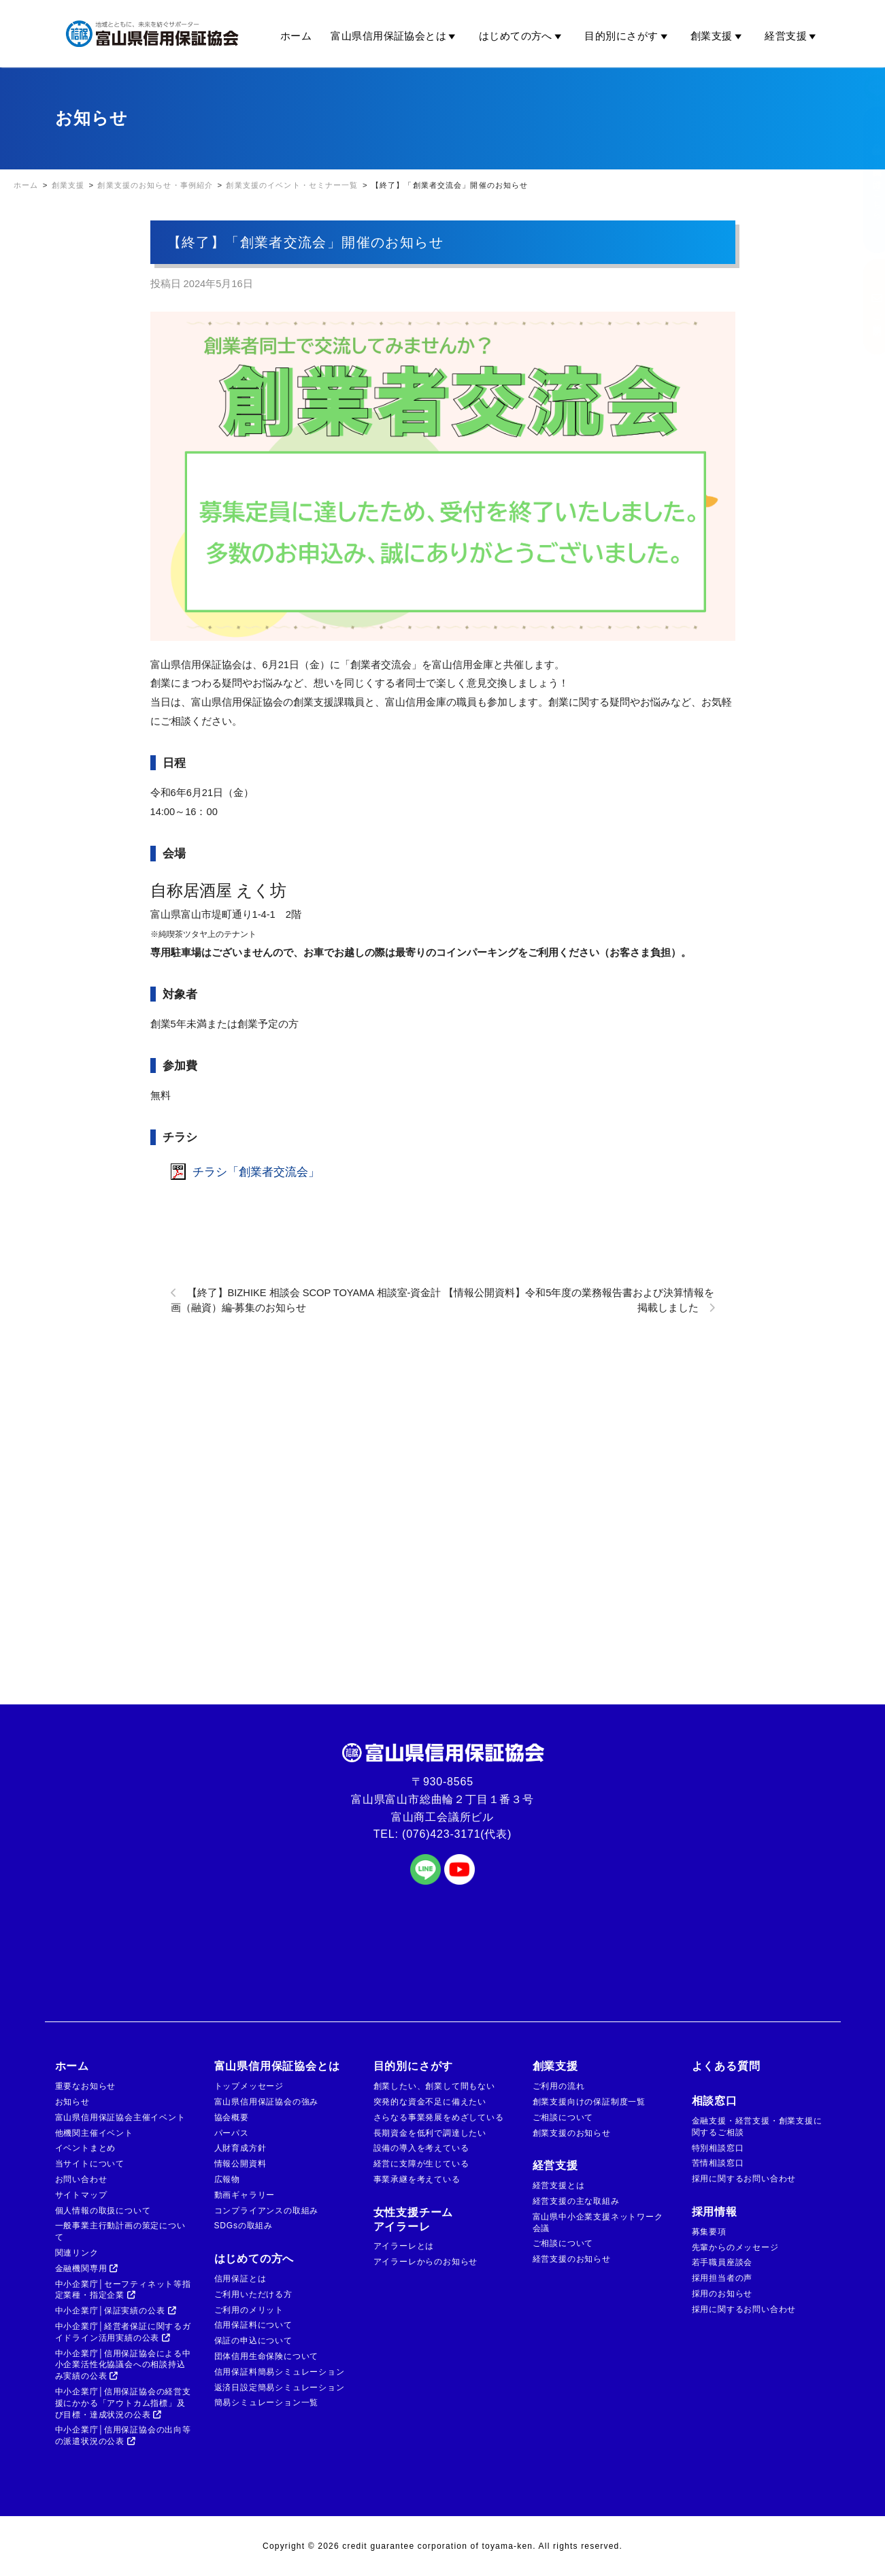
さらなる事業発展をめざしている (438, 2117)
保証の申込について (253, 2340)
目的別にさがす (627, 36)
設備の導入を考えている (421, 2148)
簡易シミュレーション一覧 (266, 2402)
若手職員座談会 (722, 2262)
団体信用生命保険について (266, 2356)
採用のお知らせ (722, 2293)
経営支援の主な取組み (576, 2201)
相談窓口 (714, 2101)
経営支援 (792, 36)
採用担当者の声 (722, 2278)
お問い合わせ (81, 2179)
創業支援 (718, 36)
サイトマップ (81, 2195)
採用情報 (714, 2211)
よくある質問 (726, 2066)
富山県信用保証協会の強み (266, 2102)
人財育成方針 (240, 2148)
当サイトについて (89, 2163)
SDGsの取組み (243, 2225)
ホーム (296, 35)
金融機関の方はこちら (863, 180)
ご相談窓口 (863, 307)
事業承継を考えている (417, 2179)
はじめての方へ (522, 36)
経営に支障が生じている (421, 2163)
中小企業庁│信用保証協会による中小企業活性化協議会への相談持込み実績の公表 (123, 2365)
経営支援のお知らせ (572, 2259)
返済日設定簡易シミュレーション (279, 2387)
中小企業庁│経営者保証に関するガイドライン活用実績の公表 (123, 2332)
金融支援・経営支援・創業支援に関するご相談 (757, 2126)
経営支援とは (559, 2185)
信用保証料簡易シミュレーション (279, 2372)
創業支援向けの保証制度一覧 (589, 2102)
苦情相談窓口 (718, 2163)
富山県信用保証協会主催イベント (120, 2117)
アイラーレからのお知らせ (425, 2261)
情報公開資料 (240, 2163)
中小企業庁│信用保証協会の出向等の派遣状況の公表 (123, 2435)
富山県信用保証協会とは (395, 36)
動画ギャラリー (244, 2195)
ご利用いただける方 (253, 2294)
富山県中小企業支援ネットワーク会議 (598, 2222)
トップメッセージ (249, 2086)
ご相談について (563, 2117)
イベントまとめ (85, 2148)
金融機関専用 (87, 2268)
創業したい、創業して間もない (434, 2086)
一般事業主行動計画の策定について (120, 2231)
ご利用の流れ (559, 2086)
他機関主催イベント (94, 2133)
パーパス (231, 2133)
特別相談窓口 (718, 2148)
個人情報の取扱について (103, 2210)
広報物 (227, 2179)
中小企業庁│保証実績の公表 (116, 2310)
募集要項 (709, 2231)
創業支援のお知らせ (572, 2133)
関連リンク (77, 2253)
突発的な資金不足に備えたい (429, 2102)
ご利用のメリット (249, 2310)
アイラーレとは (404, 2246)
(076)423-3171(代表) (457, 1834)
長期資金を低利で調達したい (429, 2133)
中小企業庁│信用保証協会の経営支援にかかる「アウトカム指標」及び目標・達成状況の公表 (123, 2403)
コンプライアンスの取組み (266, 2210)
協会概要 (231, 2117)
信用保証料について (253, 2325)
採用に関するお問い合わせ (744, 2178)
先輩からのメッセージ (735, 2247)
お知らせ (72, 2102)
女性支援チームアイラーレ (413, 2219)
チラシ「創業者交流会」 (256, 1171)
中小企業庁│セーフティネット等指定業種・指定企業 (123, 2289)
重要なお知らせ (85, 2086)
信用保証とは (240, 2278)
